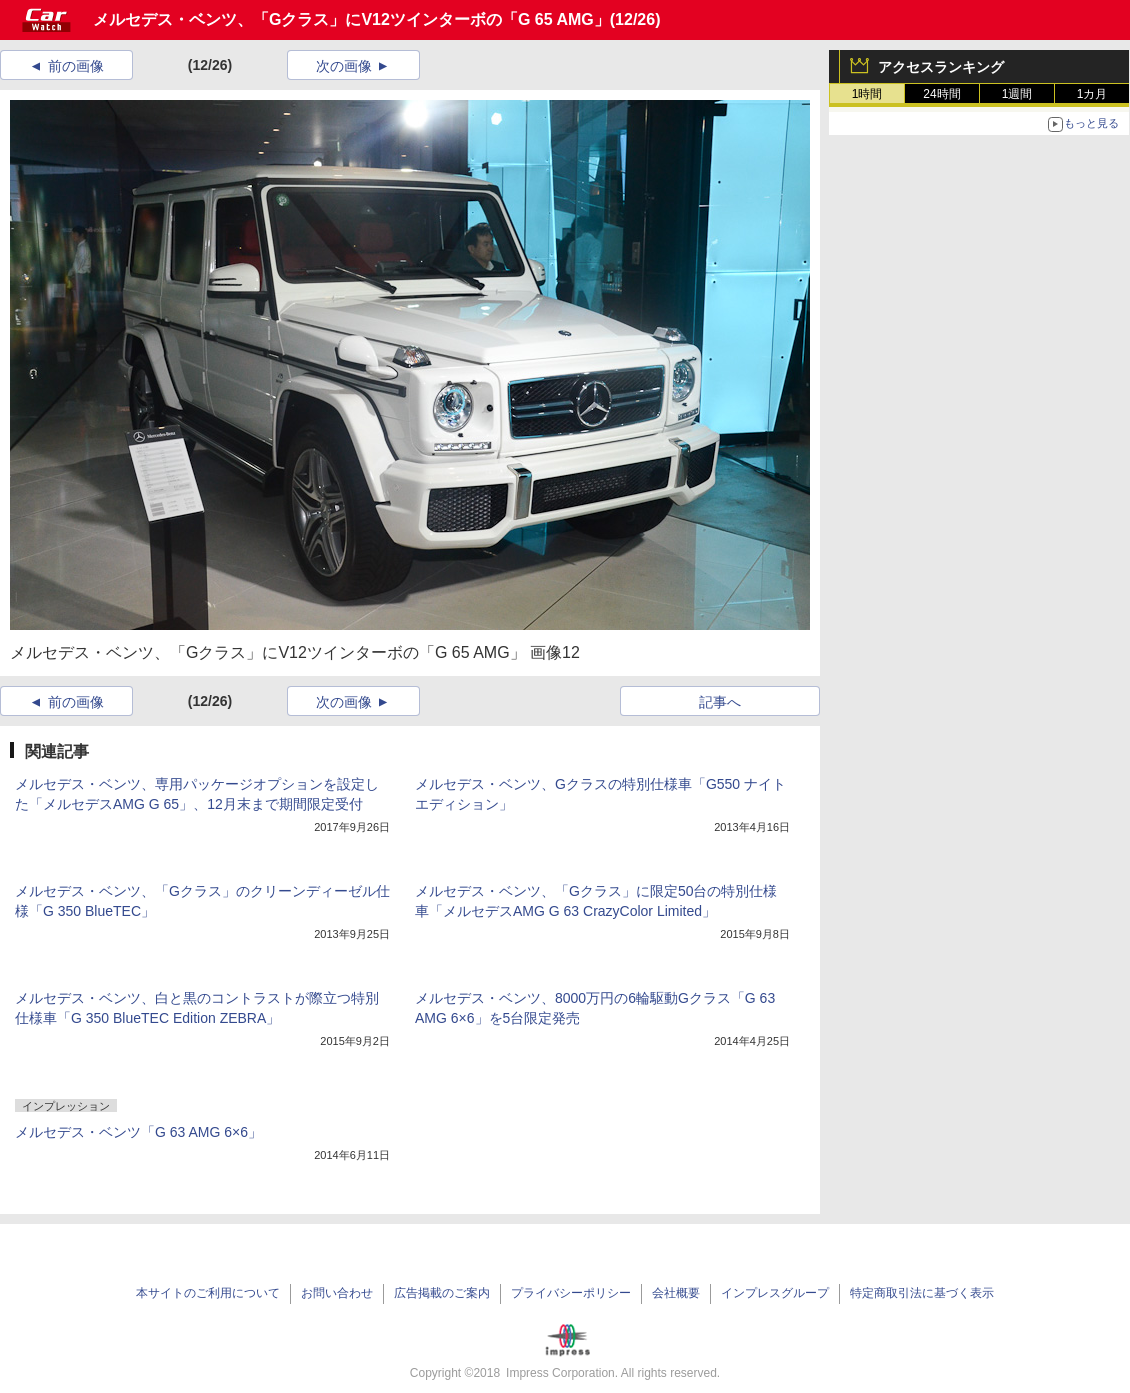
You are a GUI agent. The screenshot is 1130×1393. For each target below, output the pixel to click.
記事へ (720, 702)
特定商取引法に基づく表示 (922, 1293)
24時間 (941, 94)
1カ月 (1092, 94)
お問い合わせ (337, 1293)
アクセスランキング (941, 67)
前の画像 (76, 66)
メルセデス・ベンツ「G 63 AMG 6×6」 (138, 1132)
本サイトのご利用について (208, 1293)
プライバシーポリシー (571, 1293)
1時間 (867, 94)
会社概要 (676, 1293)
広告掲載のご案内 (442, 1293)
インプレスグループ (775, 1293)
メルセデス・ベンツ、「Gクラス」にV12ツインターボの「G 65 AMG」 (351, 19)
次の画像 (344, 66)
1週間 (1017, 94)
